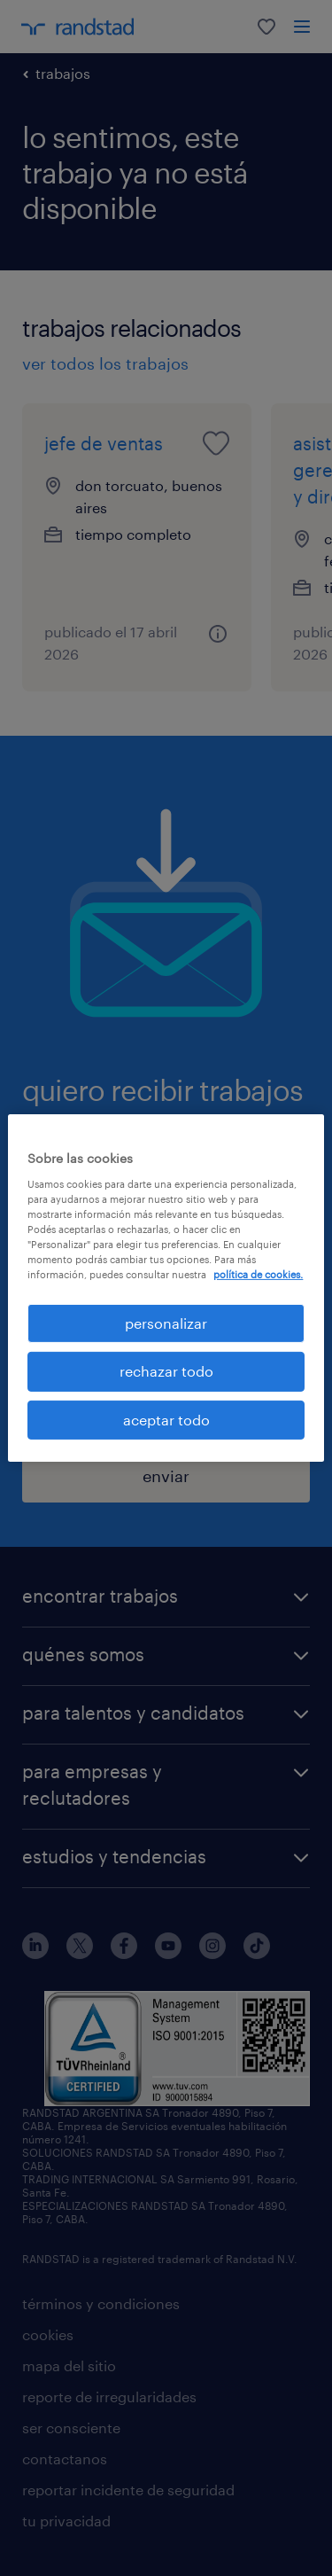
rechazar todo (166, 1370)
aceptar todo (166, 1419)
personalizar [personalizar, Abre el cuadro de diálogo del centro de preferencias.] (166, 1323)
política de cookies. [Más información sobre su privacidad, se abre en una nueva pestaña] (258, 1274)
